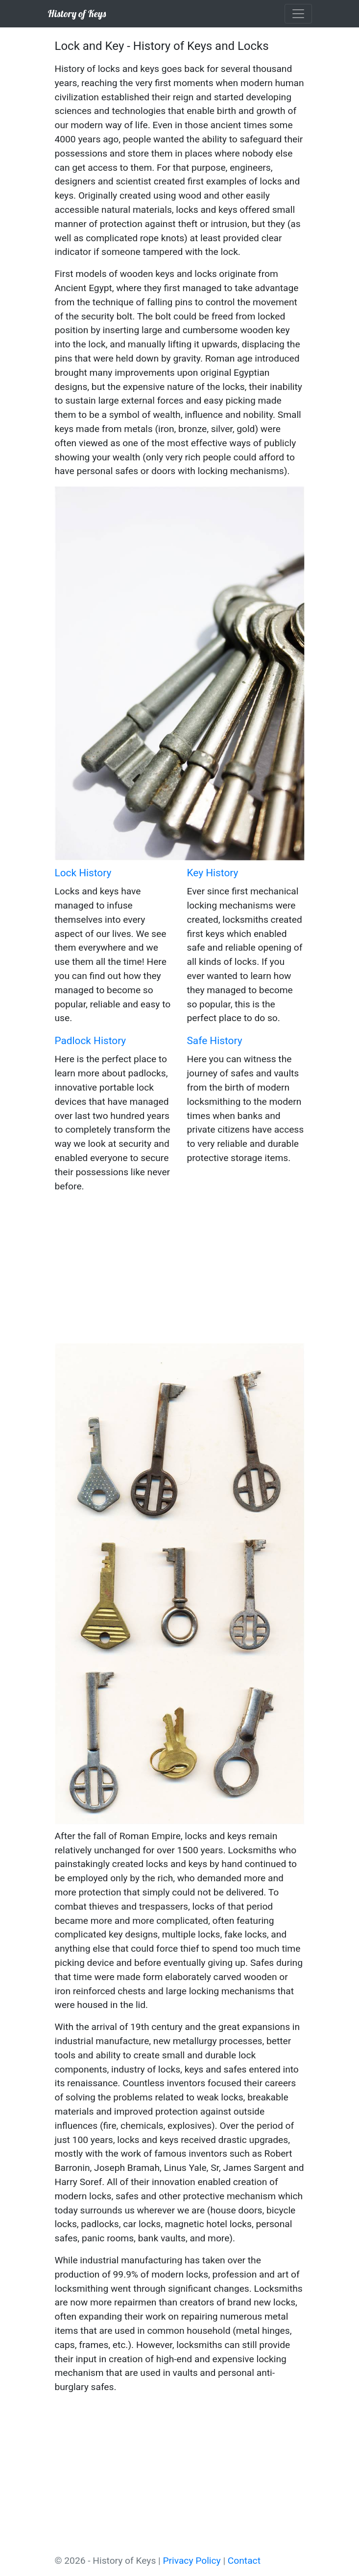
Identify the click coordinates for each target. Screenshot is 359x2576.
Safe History (214, 1041)
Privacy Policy (192, 2560)
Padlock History (90, 1041)
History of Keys (77, 13)
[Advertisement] (180, 1269)
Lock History (83, 873)
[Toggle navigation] (298, 13)
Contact (244, 2560)
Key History (213, 873)
